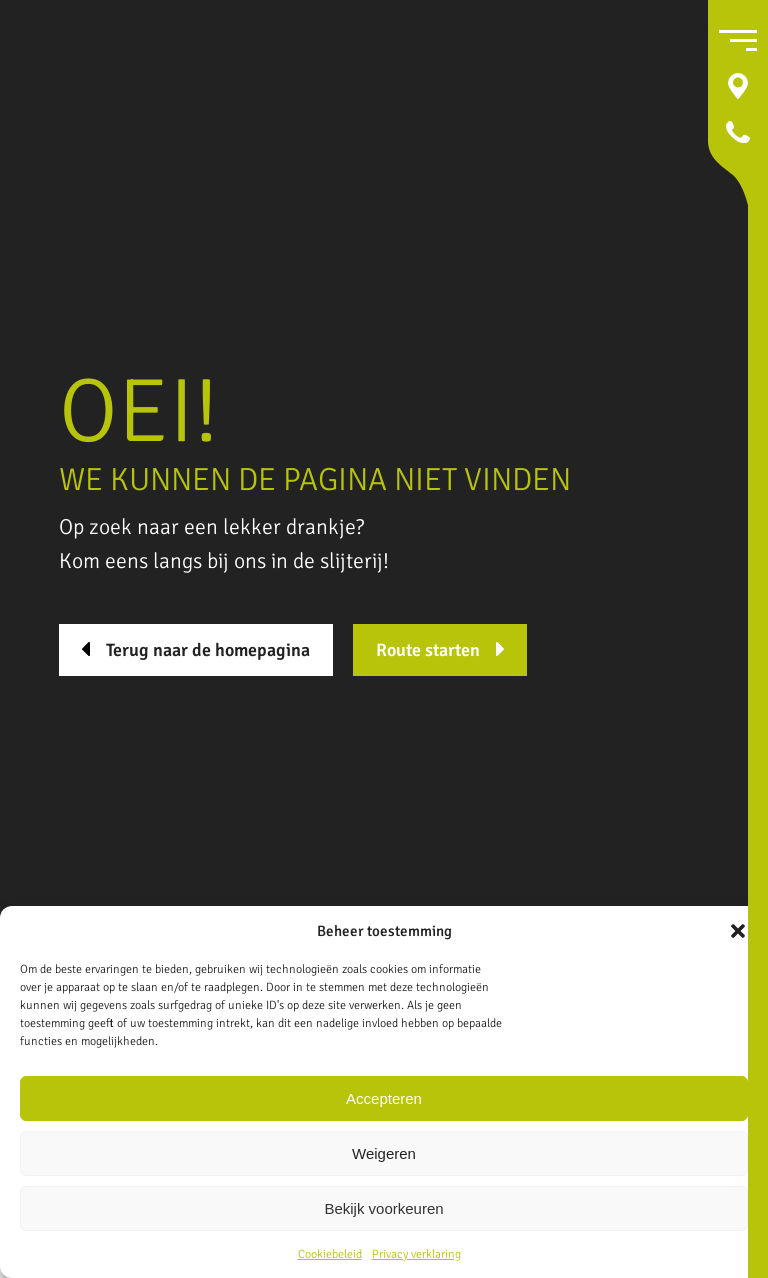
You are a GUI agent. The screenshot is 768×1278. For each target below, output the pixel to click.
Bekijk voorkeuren (383, 1208)
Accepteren (384, 1098)
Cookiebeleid (330, 1254)
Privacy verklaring (416, 1254)
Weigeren (384, 1153)
